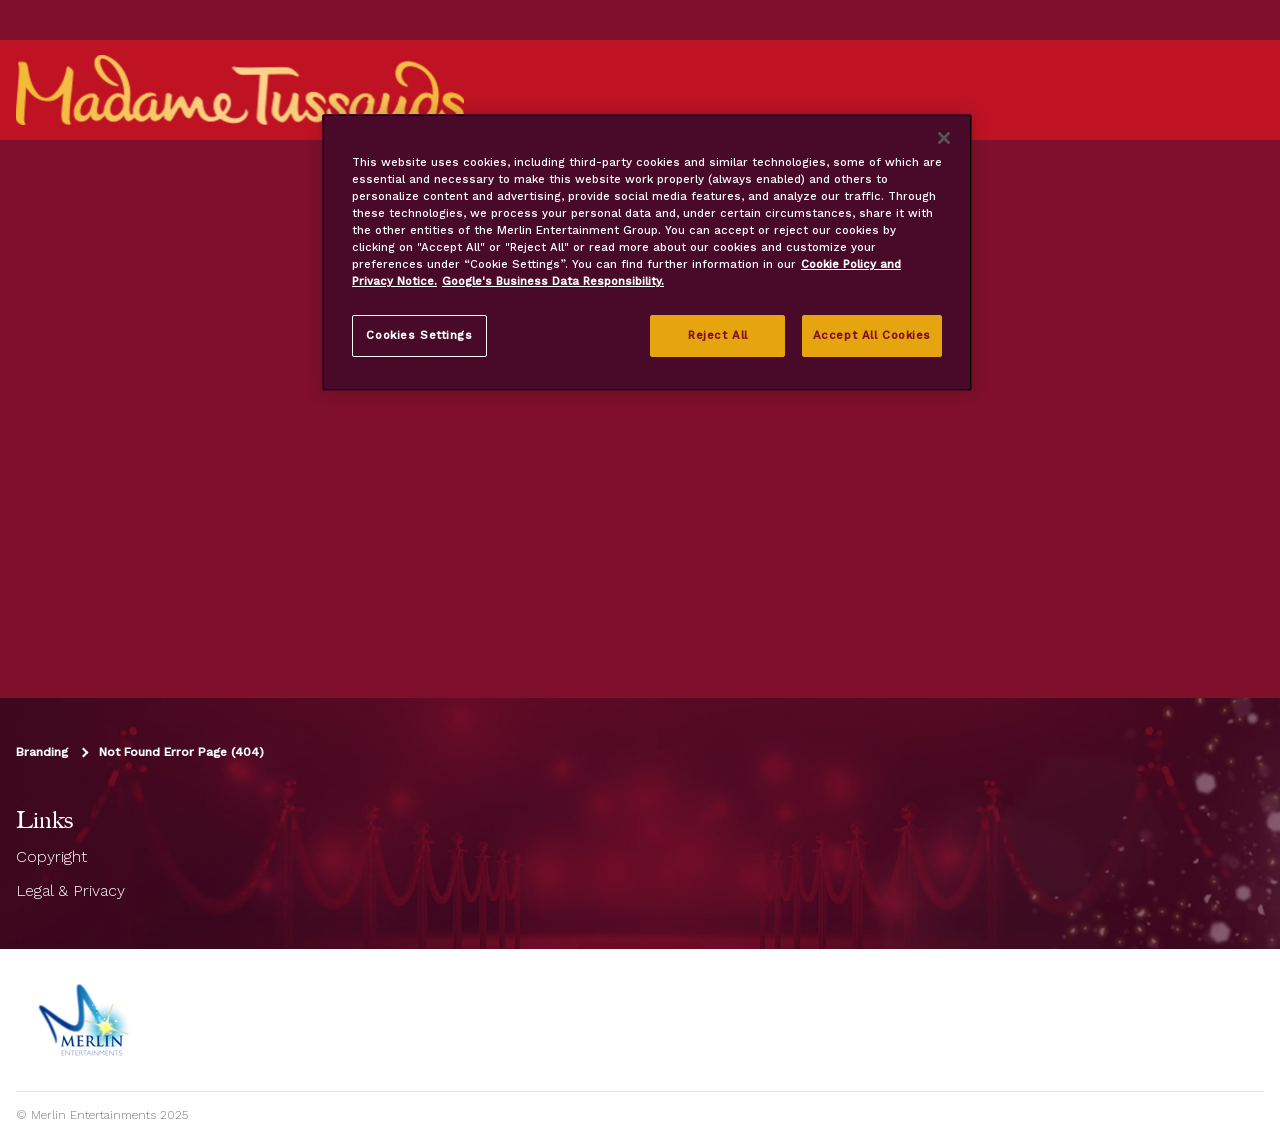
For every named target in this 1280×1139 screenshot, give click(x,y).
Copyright (51, 856)
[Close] (944, 138)
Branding (42, 752)
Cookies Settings (419, 335)
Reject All (718, 335)
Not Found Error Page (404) (181, 752)
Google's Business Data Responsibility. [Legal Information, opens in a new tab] (553, 281)
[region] (647, 252)
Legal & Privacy (70, 890)
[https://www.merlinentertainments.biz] (86, 1020)
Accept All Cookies (872, 335)
